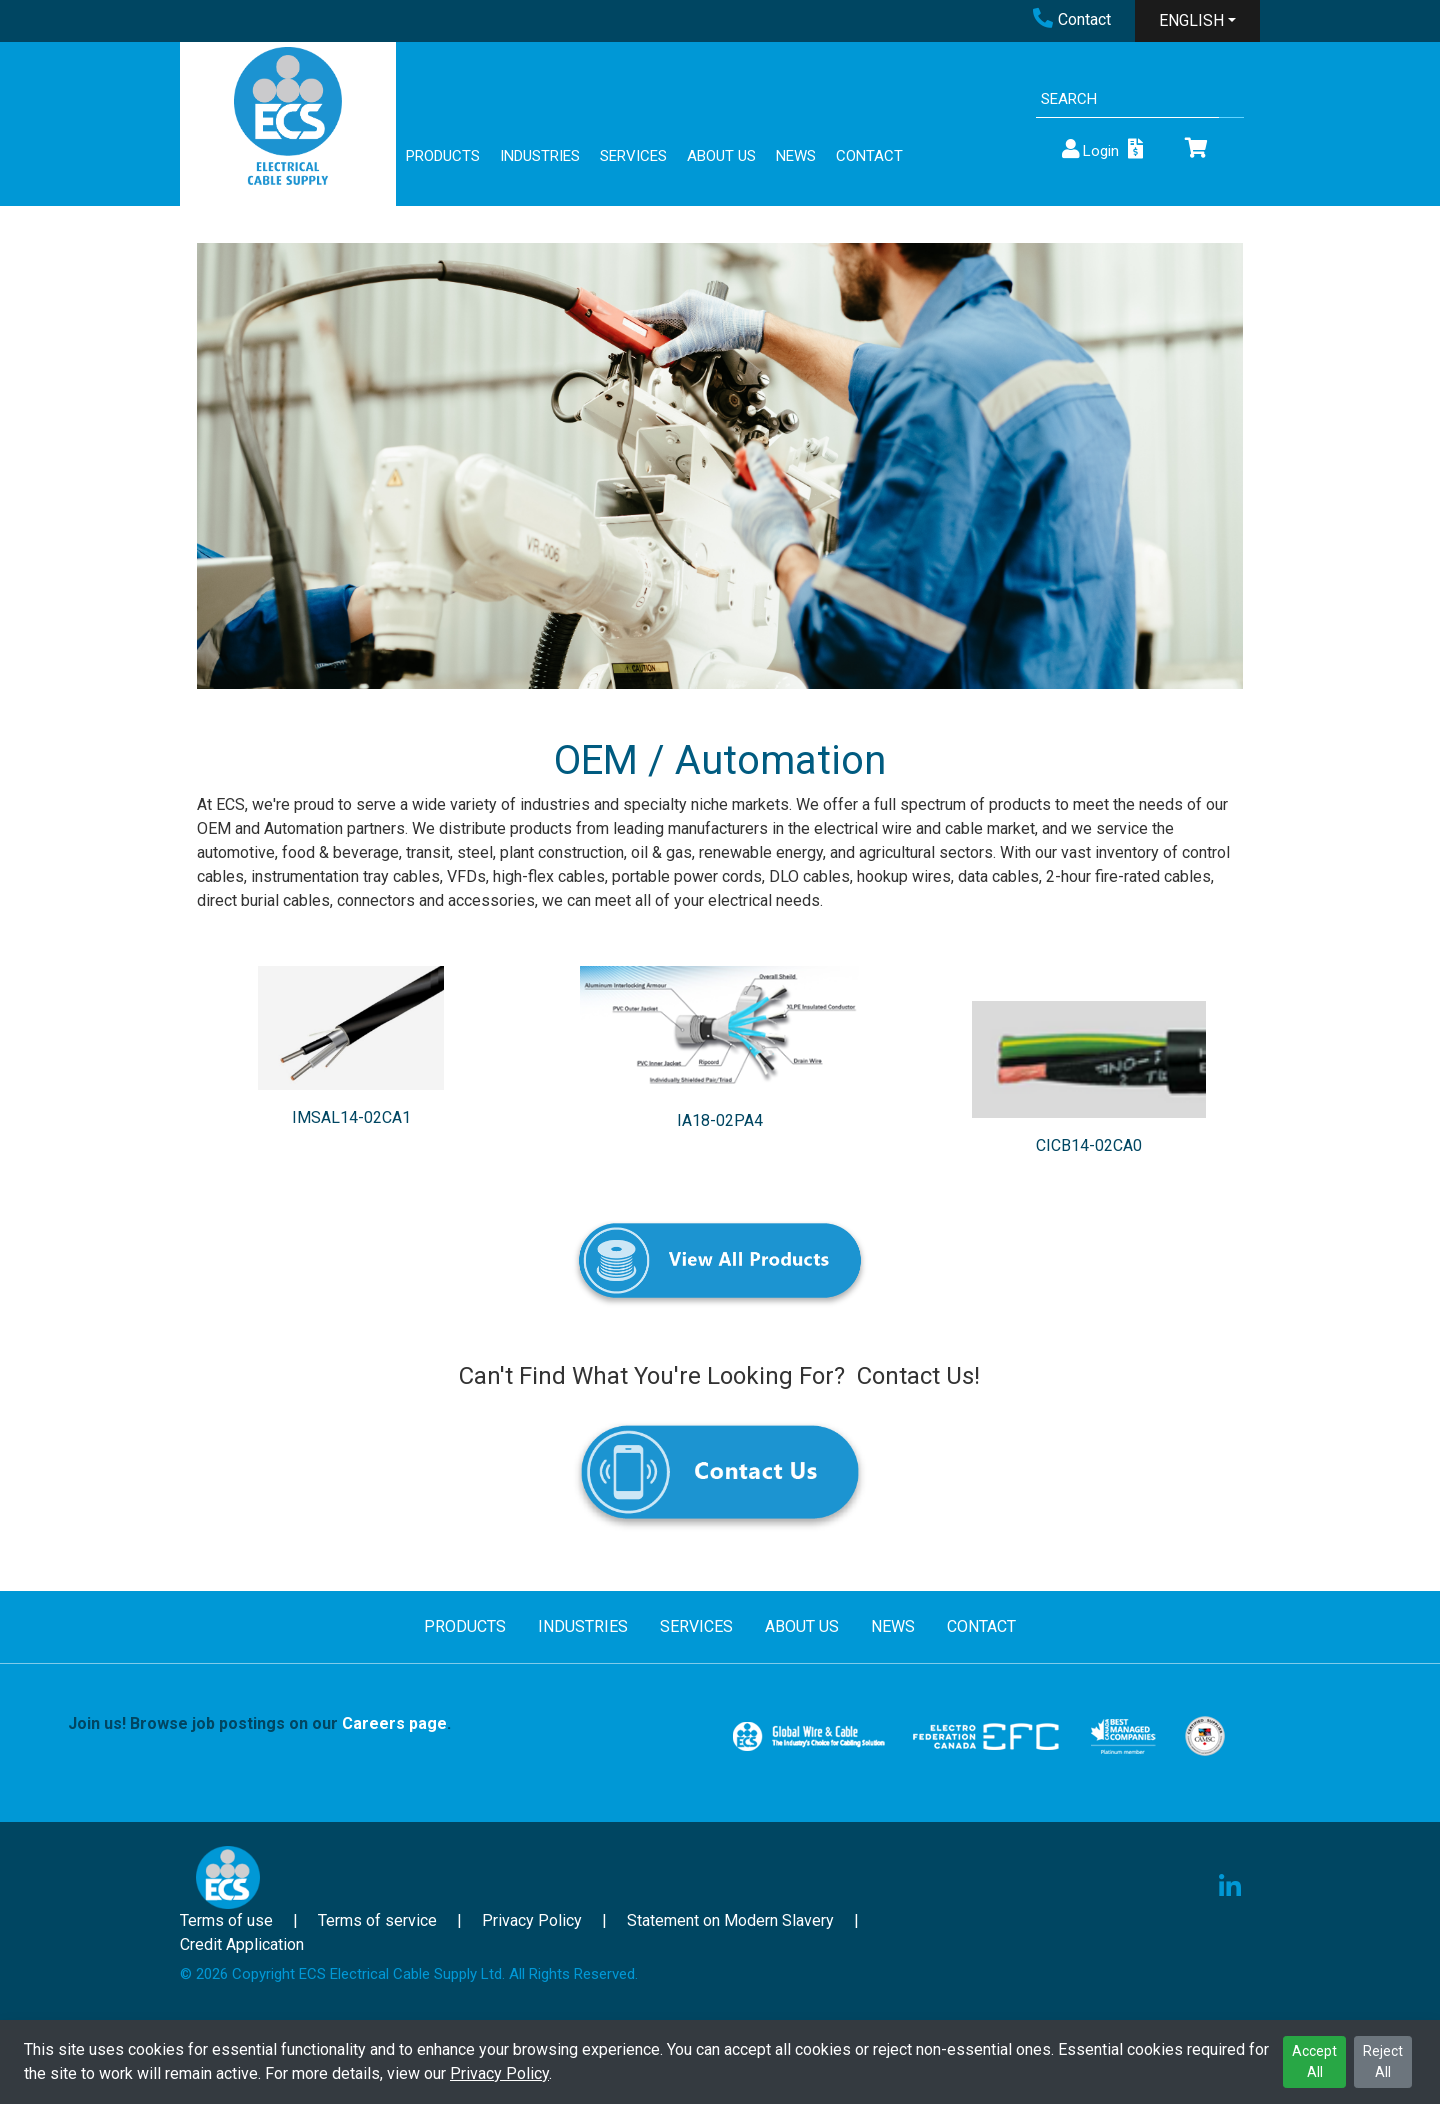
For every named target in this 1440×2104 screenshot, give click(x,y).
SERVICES (633, 156)
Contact (1072, 19)
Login (1089, 149)
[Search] (1127, 99)
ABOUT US (721, 156)
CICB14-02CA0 (1089, 1145)
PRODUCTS (443, 156)
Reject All (1383, 2061)
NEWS (796, 156)
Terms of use (226, 1920)
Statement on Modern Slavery (730, 1920)
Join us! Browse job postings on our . (259, 1723)
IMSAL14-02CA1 (351, 1117)
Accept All (1314, 2061)
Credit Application (242, 1944)
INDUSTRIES (540, 156)
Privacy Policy (499, 2073)
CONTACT (869, 156)
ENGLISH (1191, 20)
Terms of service (377, 1920)
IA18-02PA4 (720, 1120)
